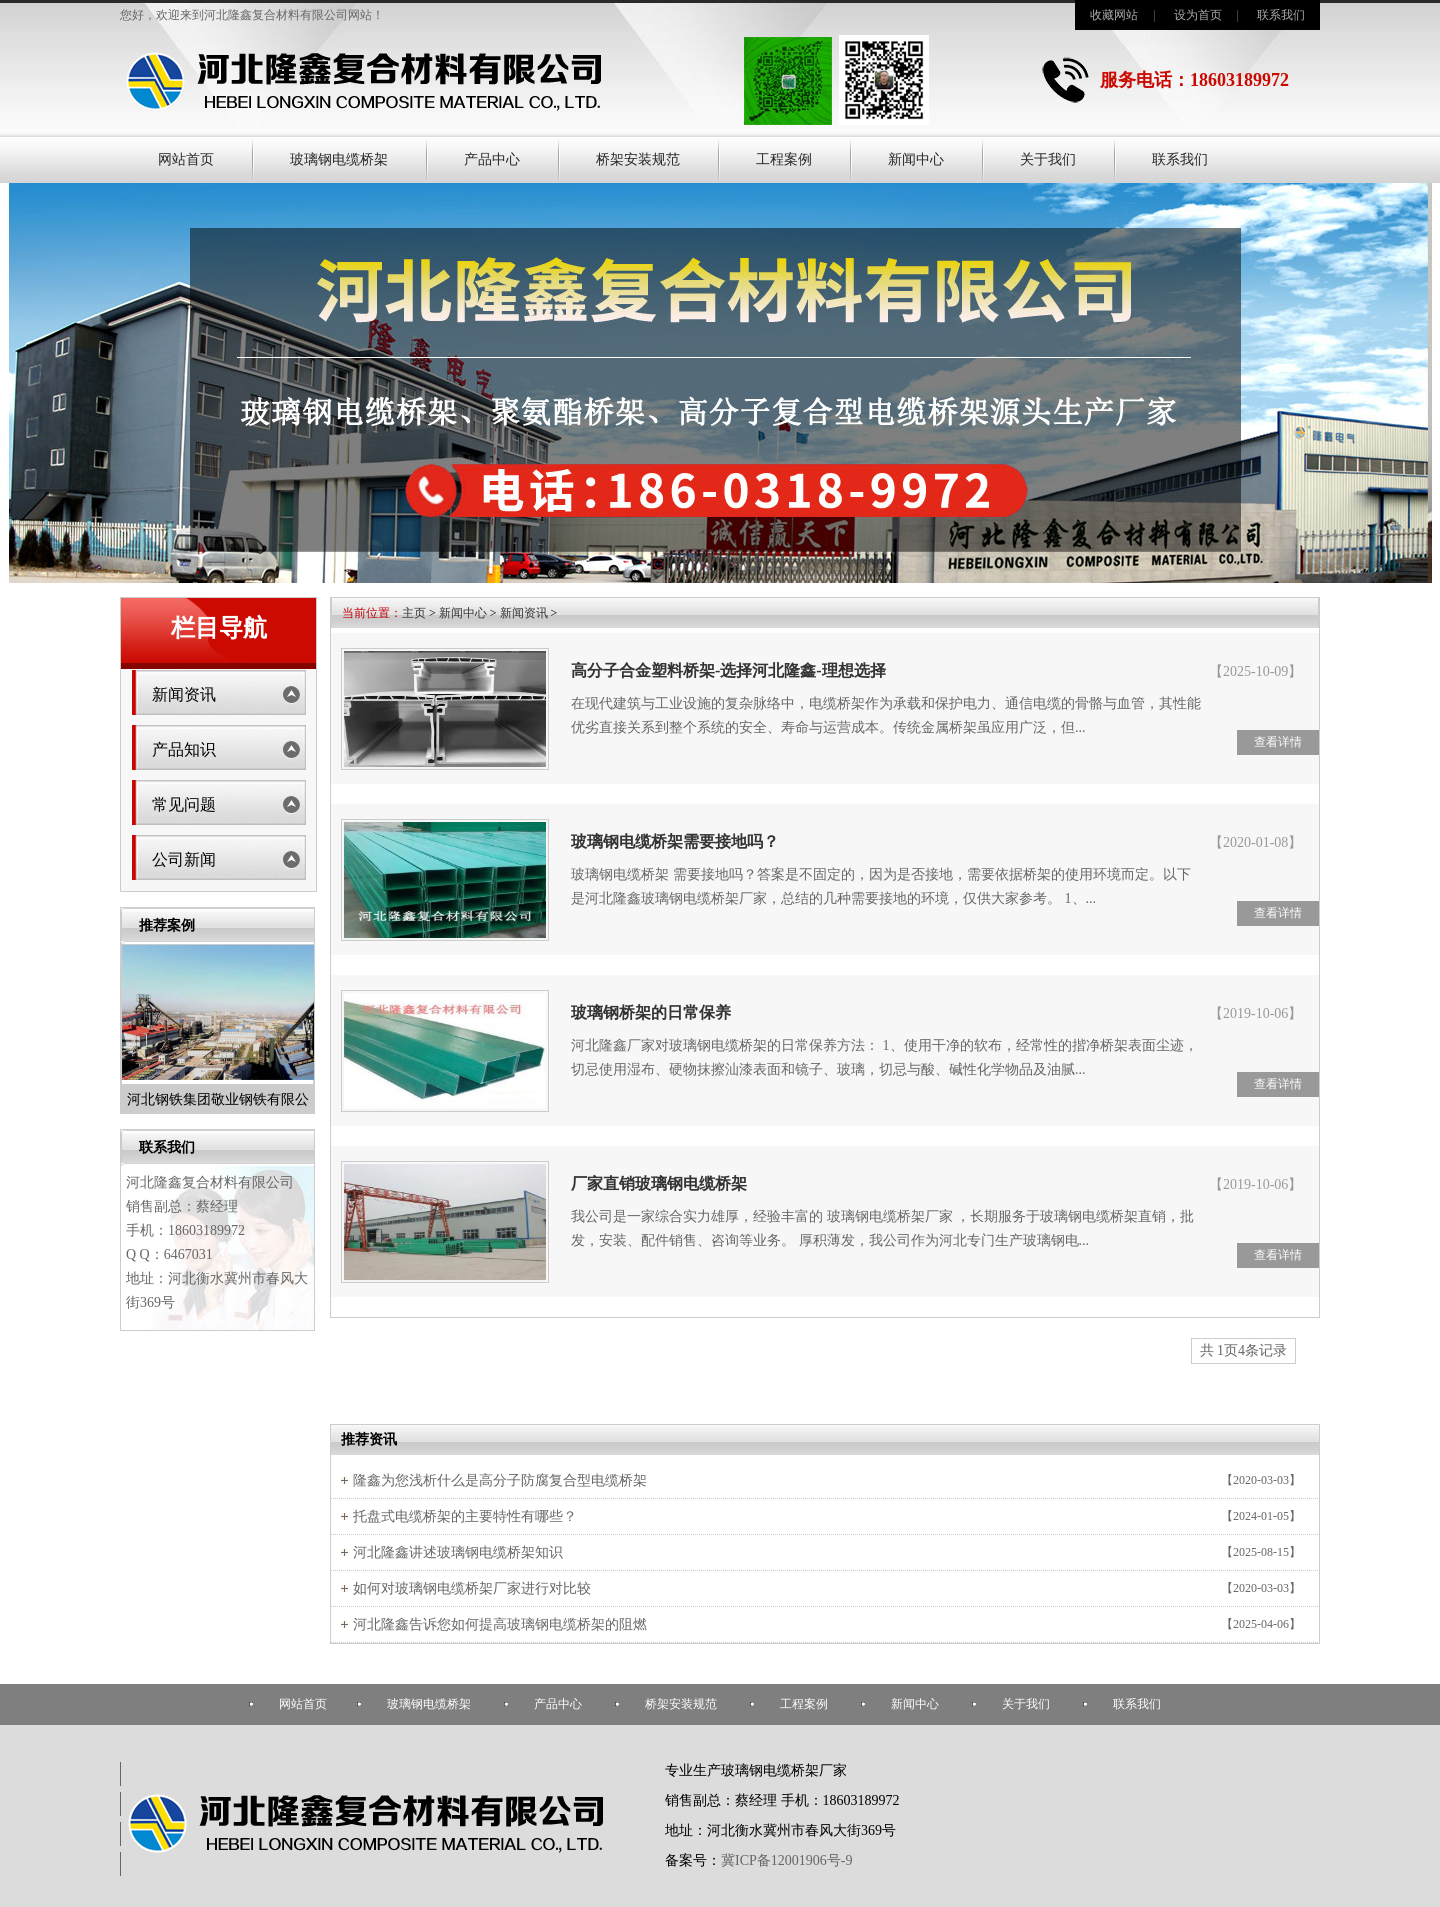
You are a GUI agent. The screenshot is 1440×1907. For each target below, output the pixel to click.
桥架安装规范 (638, 159)
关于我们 (1048, 159)
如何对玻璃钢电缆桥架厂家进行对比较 (472, 1588)
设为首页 (1198, 15)
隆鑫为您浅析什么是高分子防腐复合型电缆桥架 (500, 1480)
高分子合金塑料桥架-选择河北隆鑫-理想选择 (728, 670)
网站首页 (186, 159)
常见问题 (184, 804)
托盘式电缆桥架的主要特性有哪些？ (465, 1516)
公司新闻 (184, 859)
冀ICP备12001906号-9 (786, 1860)
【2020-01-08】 (1255, 842)
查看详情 (1278, 742)
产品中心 (492, 159)
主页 (414, 613)
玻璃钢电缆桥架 (339, 159)
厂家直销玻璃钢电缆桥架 (659, 1183)
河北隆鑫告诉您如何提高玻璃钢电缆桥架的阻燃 (500, 1624)
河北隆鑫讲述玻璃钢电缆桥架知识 (458, 1552)
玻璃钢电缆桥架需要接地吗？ (675, 841)
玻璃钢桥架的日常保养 (651, 1012)
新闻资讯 (184, 694)
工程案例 (784, 159)
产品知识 (184, 749)
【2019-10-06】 (1255, 1013)
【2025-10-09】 (1255, 671)
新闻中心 (916, 159)
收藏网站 (1114, 15)
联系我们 (1281, 15)
